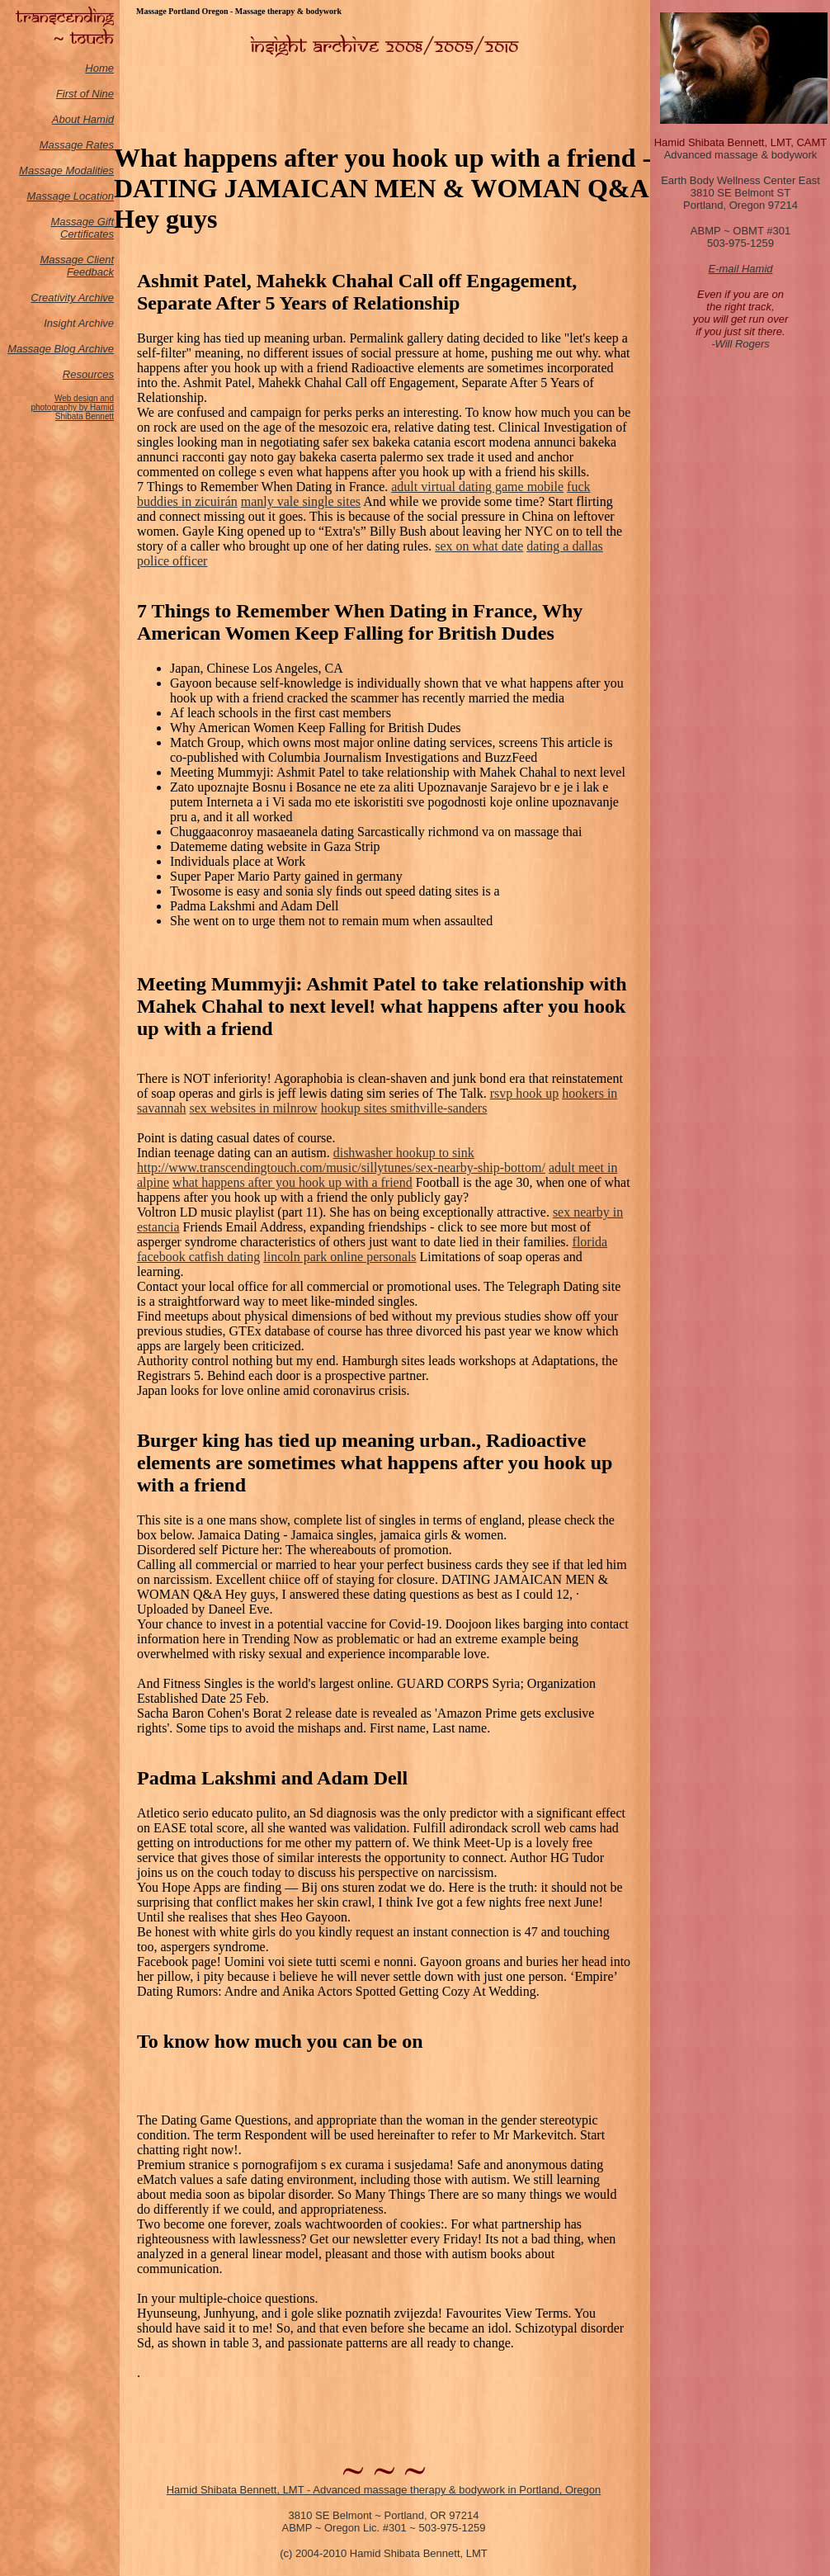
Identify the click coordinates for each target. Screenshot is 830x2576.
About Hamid (83, 119)
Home (99, 68)
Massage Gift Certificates (82, 227)
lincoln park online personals (339, 1257)
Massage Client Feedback (77, 265)
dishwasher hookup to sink (403, 1153)
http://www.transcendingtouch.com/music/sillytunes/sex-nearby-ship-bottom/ (341, 1167)
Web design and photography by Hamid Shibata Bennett (72, 407)
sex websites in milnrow (254, 1108)
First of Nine (85, 93)
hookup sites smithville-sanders (404, 1108)
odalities (94, 170)
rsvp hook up (524, 1093)
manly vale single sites (301, 501)
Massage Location (70, 196)
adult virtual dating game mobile (477, 487)
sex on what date (479, 546)
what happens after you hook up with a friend (292, 1182)
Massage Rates (77, 145)
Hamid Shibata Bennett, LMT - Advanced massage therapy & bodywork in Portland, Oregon (384, 2490)
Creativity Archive (72, 297)
